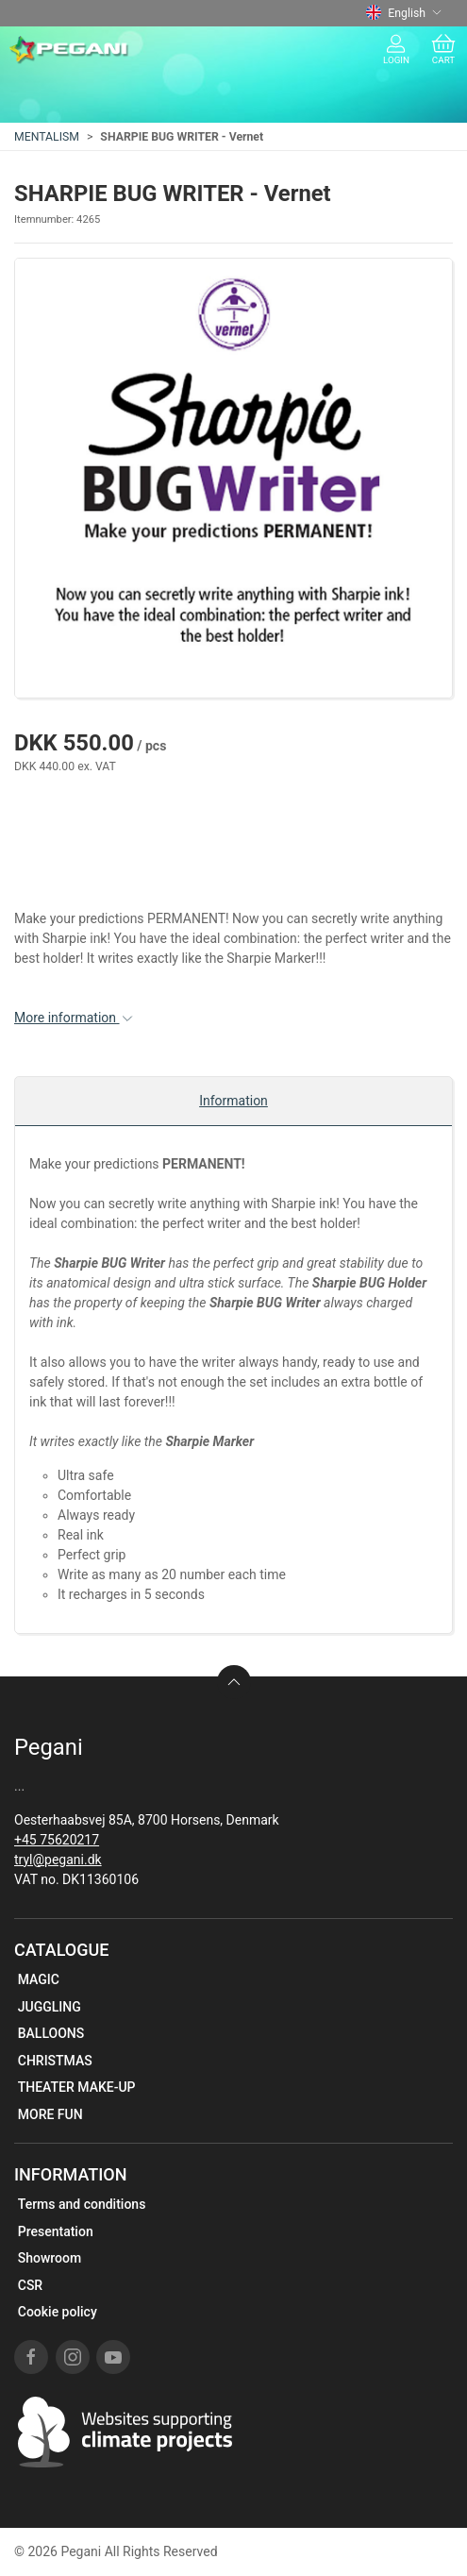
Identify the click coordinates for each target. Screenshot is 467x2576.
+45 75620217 (56, 1839)
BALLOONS (51, 2033)
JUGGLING (49, 2006)
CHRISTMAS (55, 2060)
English (403, 13)
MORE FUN (50, 2114)
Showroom (49, 2257)
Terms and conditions (82, 2204)
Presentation (55, 2231)
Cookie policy (57, 2311)
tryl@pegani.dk (58, 1859)
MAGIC (38, 1979)
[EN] (69, 50)
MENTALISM (46, 136)
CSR (30, 2285)
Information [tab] (233, 1100)
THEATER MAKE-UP (77, 2087)
